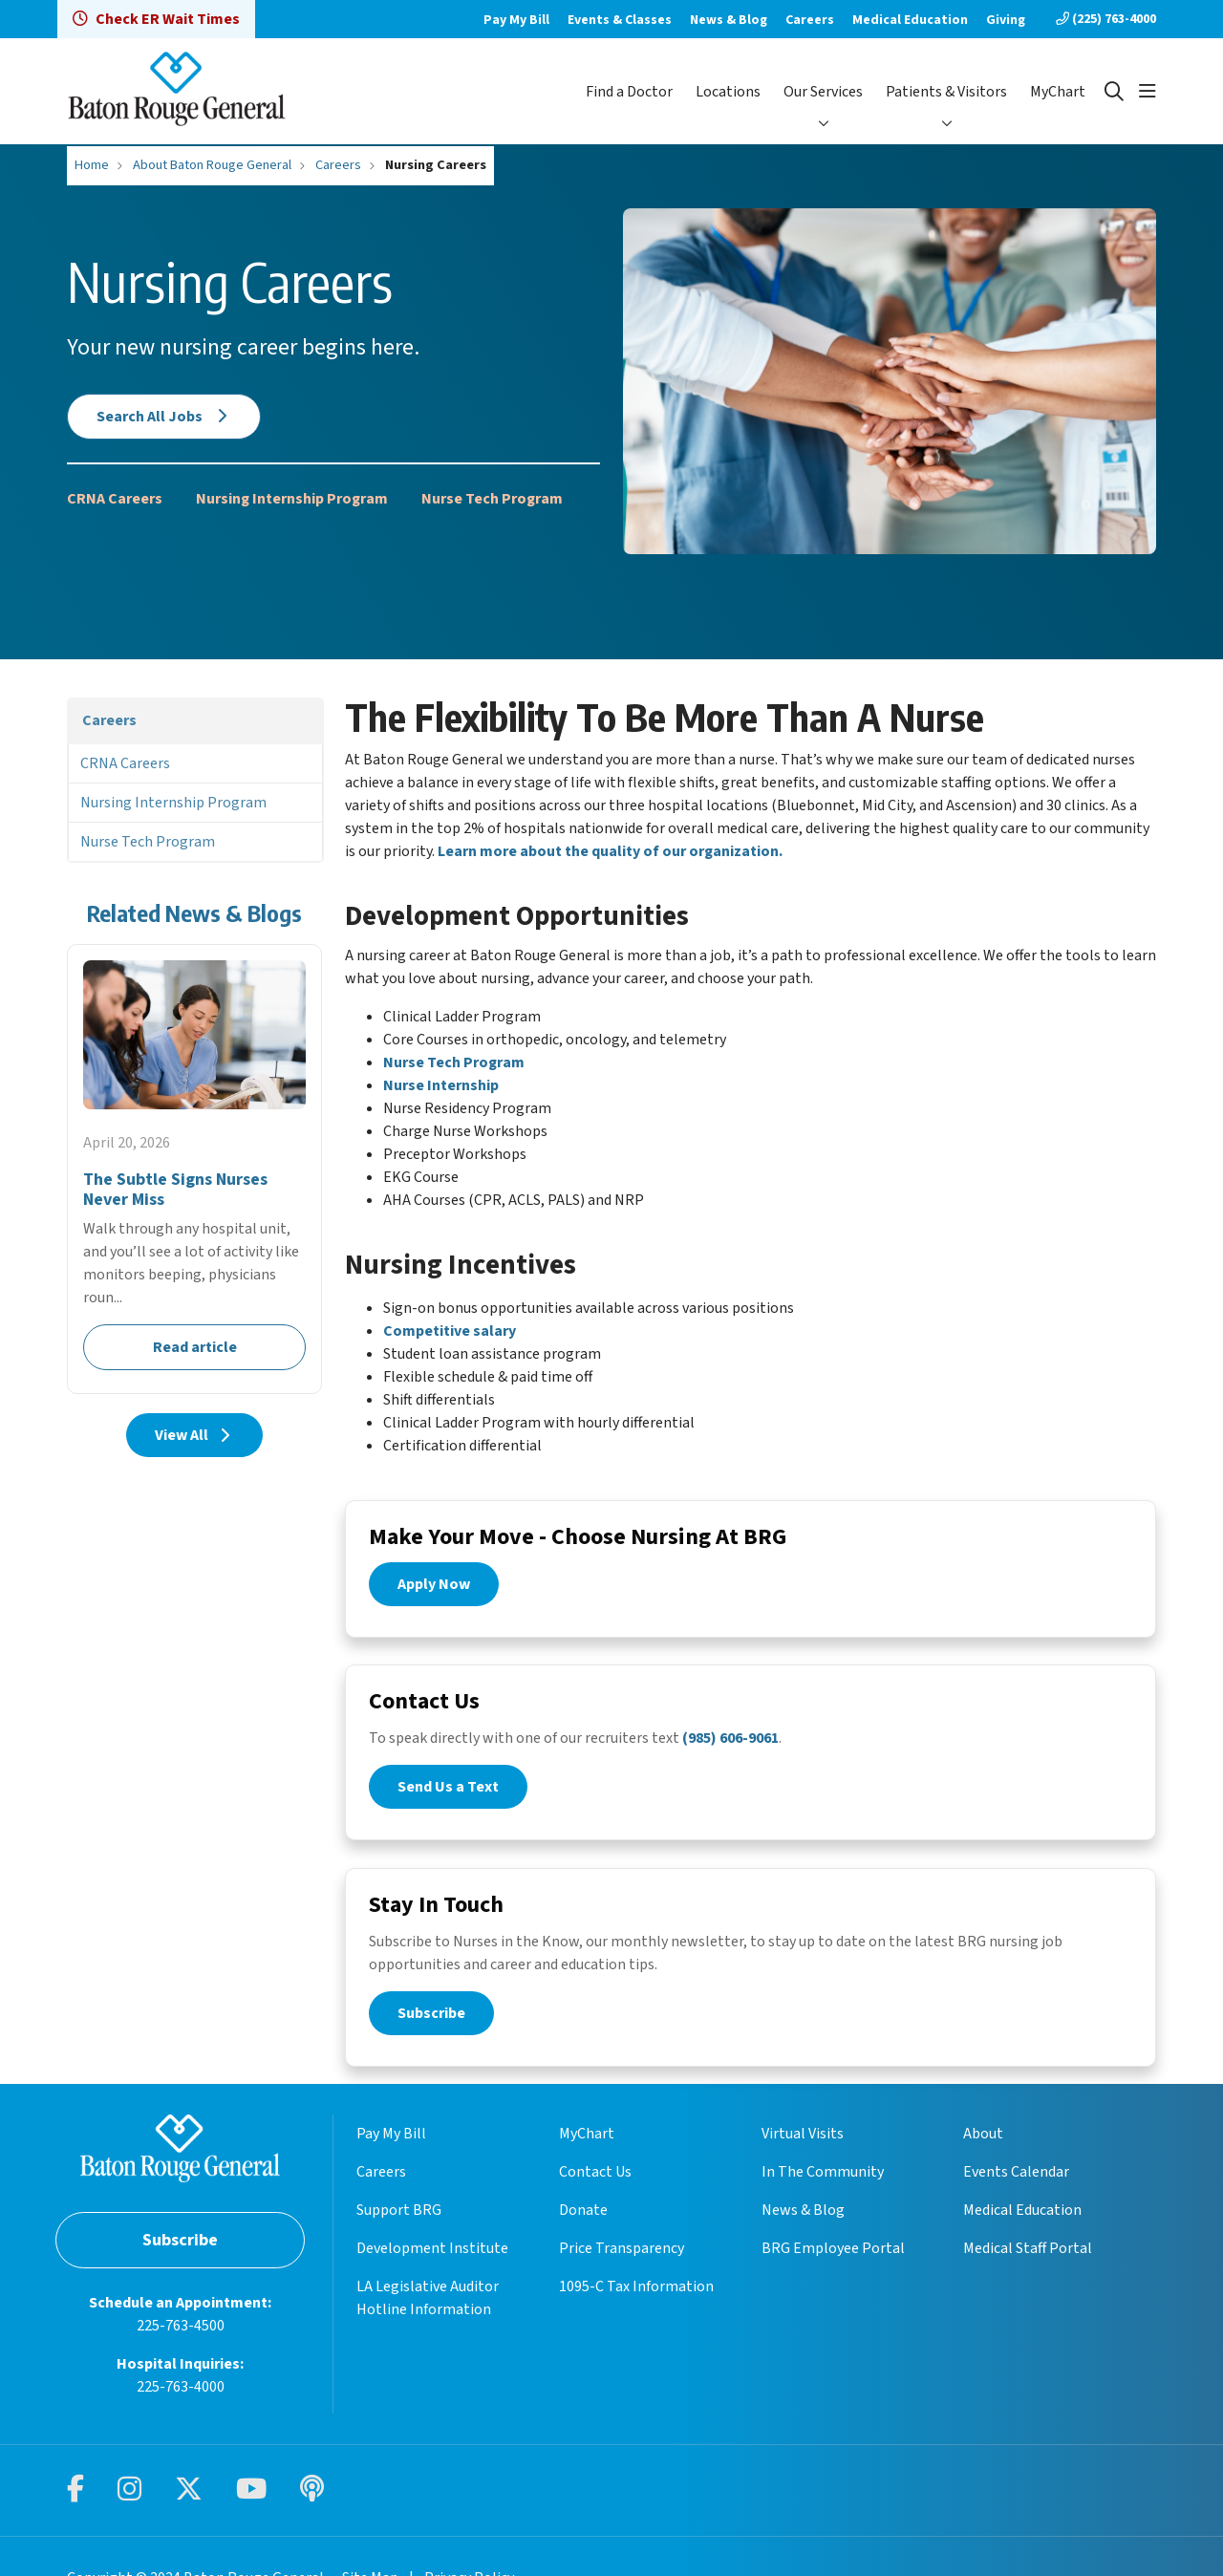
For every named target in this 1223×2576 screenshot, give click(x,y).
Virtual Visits (803, 2156)
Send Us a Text (448, 1793)
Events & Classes (620, 20)
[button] (1147, 91)
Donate (583, 2232)
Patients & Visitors (946, 91)
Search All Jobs (164, 416)
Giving (1005, 20)
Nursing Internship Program (292, 498)
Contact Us (595, 2194)
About (983, 2156)
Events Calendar (1016, 2194)
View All (194, 1435)
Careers (809, 20)
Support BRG (398, 2232)
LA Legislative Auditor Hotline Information (427, 2321)
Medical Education (910, 20)
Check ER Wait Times (156, 19)
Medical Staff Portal (1027, 2271)
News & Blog (728, 20)
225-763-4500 (181, 2348)
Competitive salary (449, 1331)
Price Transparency (621, 2271)
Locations (728, 91)
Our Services (823, 91)
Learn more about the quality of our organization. (610, 851)
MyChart (1057, 91)
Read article (194, 1168)
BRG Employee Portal (833, 2271)
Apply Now (433, 1587)
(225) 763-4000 (1106, 19)
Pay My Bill (516, 20)
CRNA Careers (114, 498)
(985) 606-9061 (730, 1744)
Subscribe (431, 2022)
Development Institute (432, 2271)
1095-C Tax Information (636, 2309)
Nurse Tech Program (492, 498)
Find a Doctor (629, 91)
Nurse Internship (441, 1085)
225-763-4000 (181, 2409)
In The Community (823, 2194)
